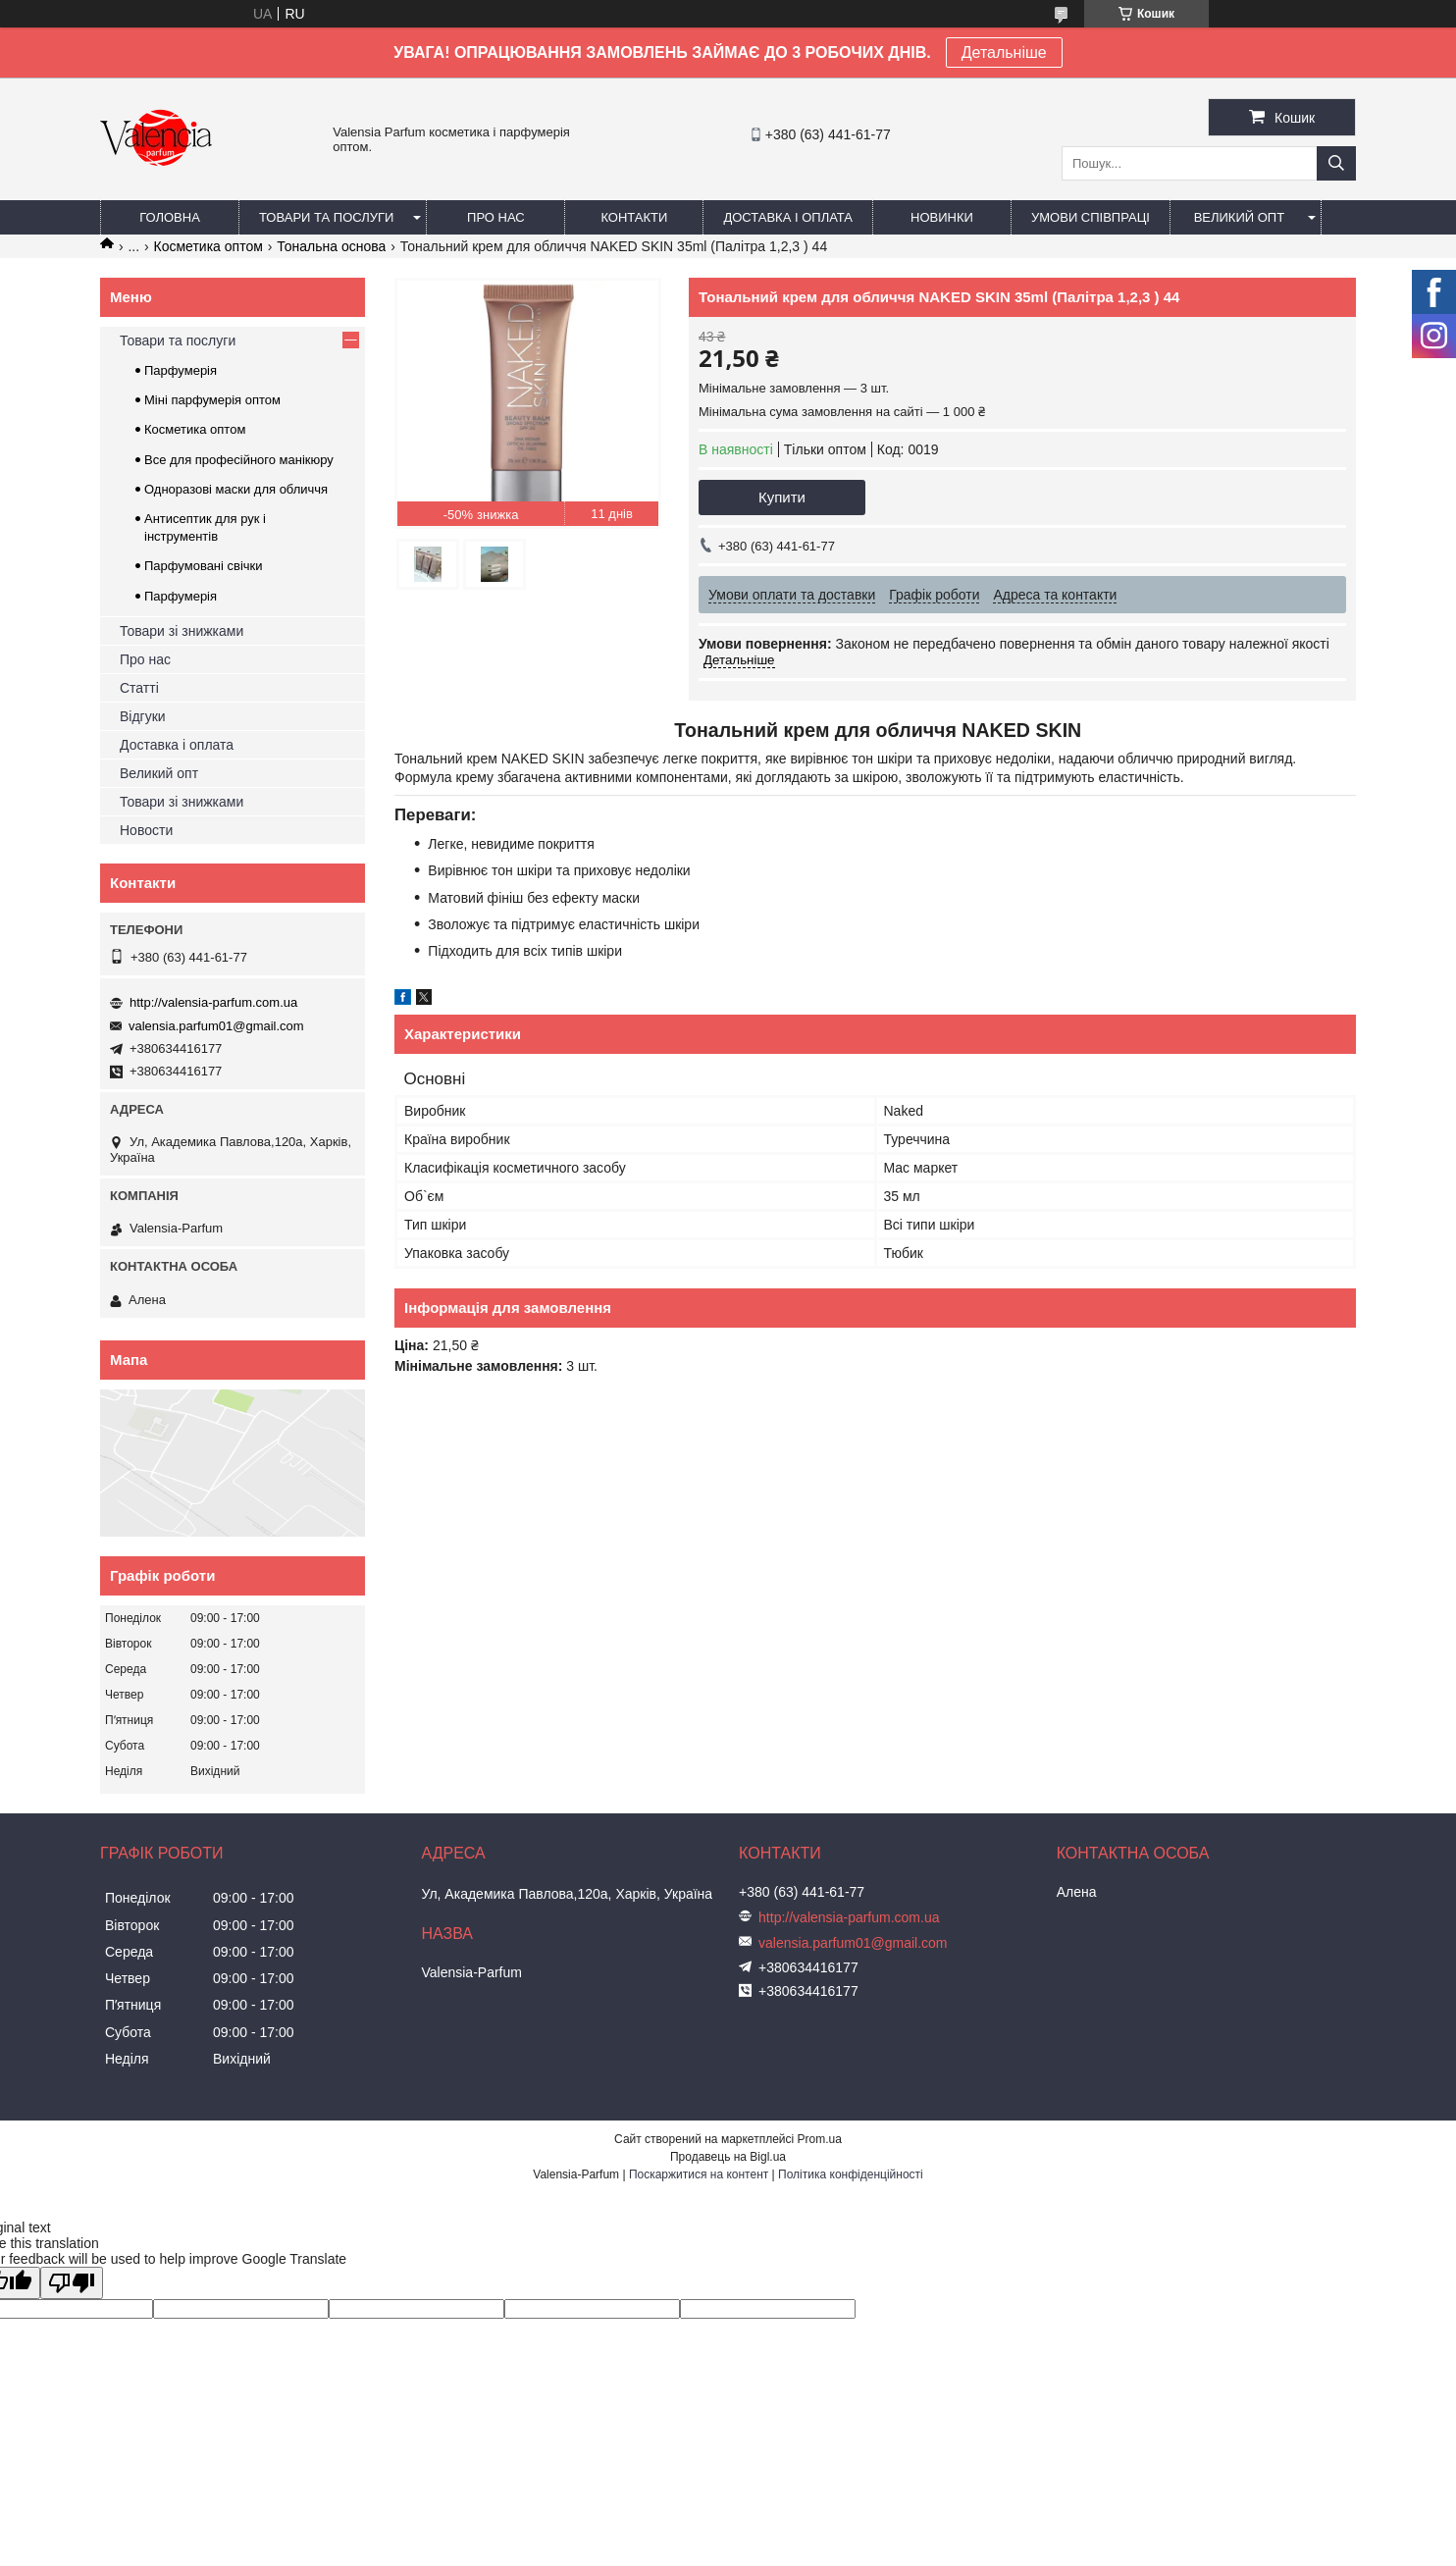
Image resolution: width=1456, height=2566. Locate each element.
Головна (169, 217)
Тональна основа (331, 246)
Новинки (941, 217)
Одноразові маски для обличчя (236, 489)
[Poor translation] (71, 2283)
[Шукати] (1336, 163)
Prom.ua (820, 2139)
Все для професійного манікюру (239, 459)
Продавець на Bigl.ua (728, 2157)
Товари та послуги (326, 217)
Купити (782, 497)
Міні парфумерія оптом (212, 400)
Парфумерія (180, 370)
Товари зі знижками (181, 631)
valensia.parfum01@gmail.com (216, 1026)
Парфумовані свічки (203, 565)
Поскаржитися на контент (698, 2174)
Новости (146, 830)
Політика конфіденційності (850, 2174)
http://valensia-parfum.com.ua (213, 1002)
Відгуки (143, 716)
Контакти (633, 217)
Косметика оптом (208, 246)
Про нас (496, 217)
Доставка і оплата (788, 217)
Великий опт (1239, 217)
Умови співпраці (1090, 217)
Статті (139, 688)
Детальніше (1004, 52)
